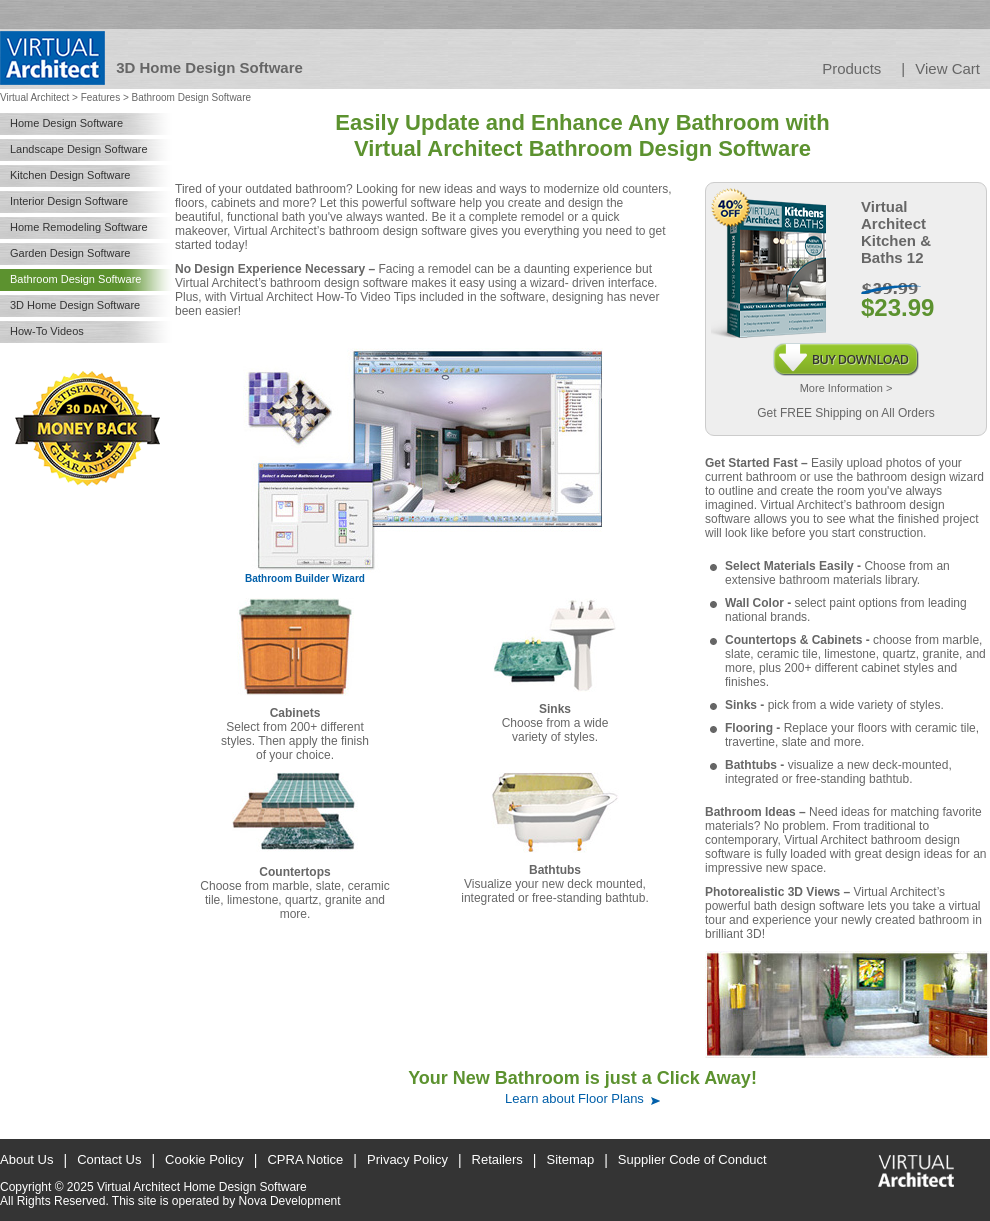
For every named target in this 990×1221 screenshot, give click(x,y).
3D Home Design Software (75, 305)
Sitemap (571, 1159)
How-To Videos (47, 331)
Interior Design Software (69, 201)
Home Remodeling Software (79, 227)
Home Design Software (66, 123)
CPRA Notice (305, 1159)
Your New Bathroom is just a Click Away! (582, 1078)
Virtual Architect (34, 97)
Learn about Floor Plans (574, 1098)
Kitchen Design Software (70, 175)
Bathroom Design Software (75, 279)
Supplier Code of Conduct (692, 1159)
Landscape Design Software (79, 149)
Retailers (497, 1159)
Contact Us (109, 1159)
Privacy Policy (407, 1159)
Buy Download (845, 350)
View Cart (947, 68)
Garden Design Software (70, 253)
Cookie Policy (204, 1159)
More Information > (846, 388)
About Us (26, 1159)
